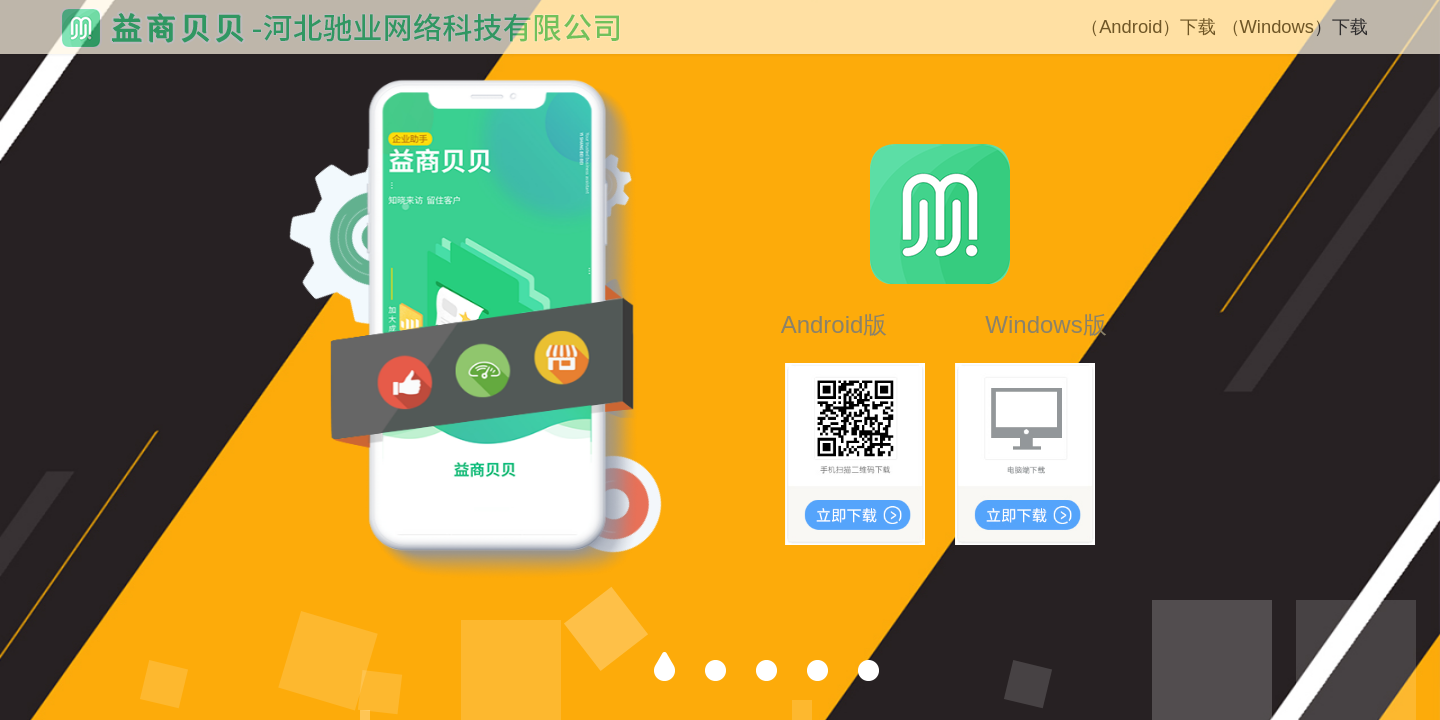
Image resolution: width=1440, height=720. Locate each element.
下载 (1198, 26)
